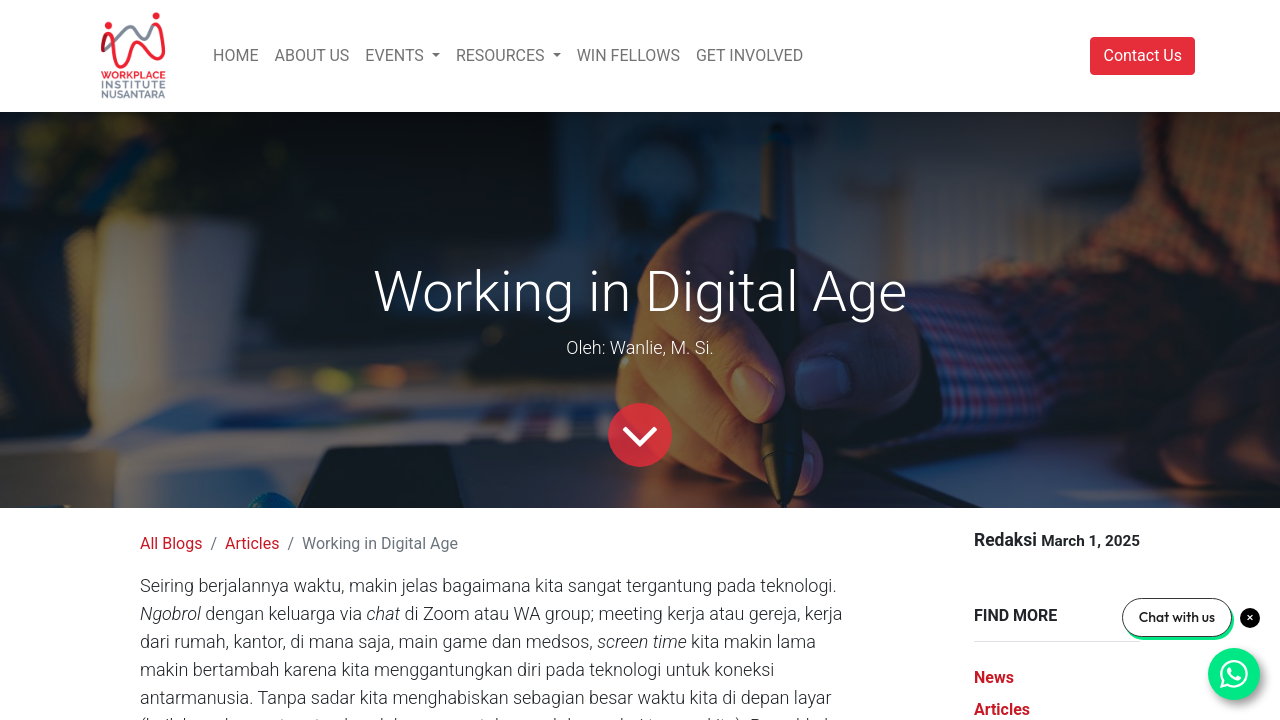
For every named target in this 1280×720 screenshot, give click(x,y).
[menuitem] (235, 56)
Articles (252, 543)
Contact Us (1142, 55)
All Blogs (171, 543)
